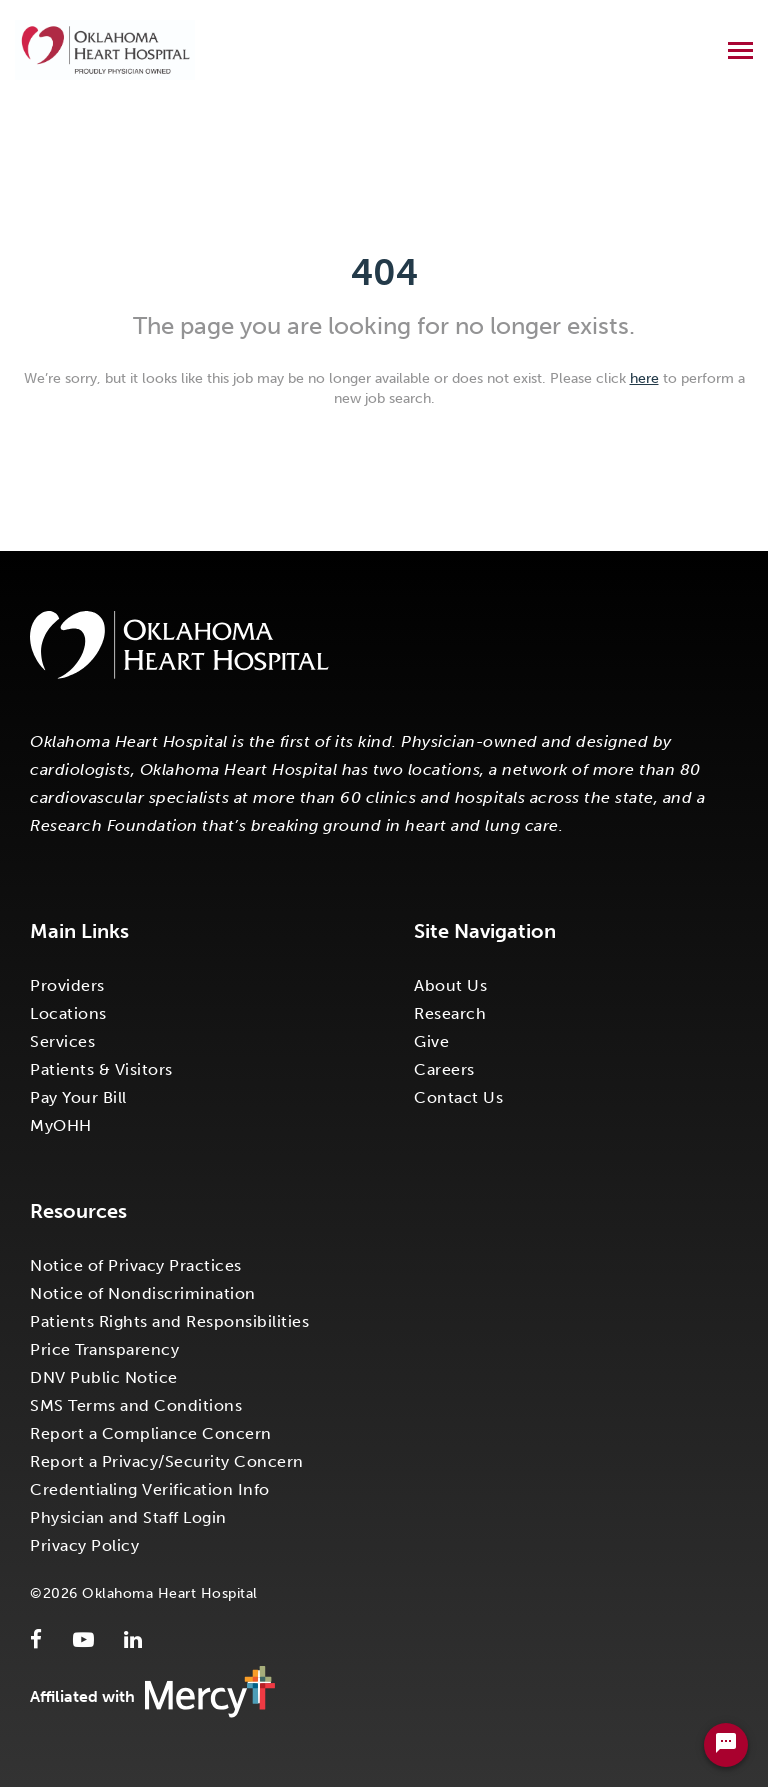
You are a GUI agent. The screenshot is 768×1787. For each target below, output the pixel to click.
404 (384, 272)
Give (431, 1041)
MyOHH (61, 1125)
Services (62, 1041)
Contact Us (458, 1097)
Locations (68, 1013)
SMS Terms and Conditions (136, 1405)
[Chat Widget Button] (726, 1745)
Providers (67, 985)
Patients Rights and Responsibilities (169, 1321)
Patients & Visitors (101, 1069)
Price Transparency (104, 1349)
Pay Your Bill (78, 1097)
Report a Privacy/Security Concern (167, 1461)
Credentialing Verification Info (150, 1489)
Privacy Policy (84, 1545)
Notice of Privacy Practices (136, 1265)
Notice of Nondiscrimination (143, 1293)
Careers (444, 1069)
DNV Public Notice (104, 1377)
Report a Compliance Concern (151, 1433)
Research (450, 1013)
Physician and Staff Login (128, 1517)
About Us (450, 985)
